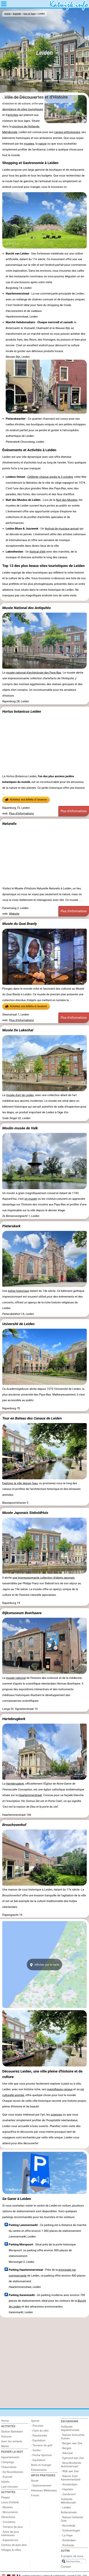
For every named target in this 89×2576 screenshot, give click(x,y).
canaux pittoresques (67, 132)
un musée (30, 1198)
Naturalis (9, 823)
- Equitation (38, 2460)
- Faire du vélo (40, 2430)
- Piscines (37, 2425)
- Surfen (36, 2450)
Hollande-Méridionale (68, 2500)
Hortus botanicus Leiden (21, 711)
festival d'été (37, 551)
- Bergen (66, 2448)
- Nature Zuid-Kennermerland (70, 2477)
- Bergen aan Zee (71, 2443)
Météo (5, 2446)
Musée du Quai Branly (19, 923)
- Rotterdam (68, 2540)
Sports (35, 2421)
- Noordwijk (68, 2525)
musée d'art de (20, 1095)
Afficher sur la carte (44, 1964)
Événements (39, 2470)
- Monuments (9, 2512)
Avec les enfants (11, 2441)
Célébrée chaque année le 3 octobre (50, 477)
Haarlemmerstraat (30, 1795)
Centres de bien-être (14, 2545)
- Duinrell (6, 2477)
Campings (7, 2462)
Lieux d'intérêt (10, 2502)
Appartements (10, 2457)
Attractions (8, 2517)
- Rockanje (67, 2545)
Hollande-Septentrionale (70, 2428)
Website (14, 913)
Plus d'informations (21, 813)
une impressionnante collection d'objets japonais (43, 1577)
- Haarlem (67, 2489)
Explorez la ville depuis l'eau (20, 1483)
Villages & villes (11, 2550)
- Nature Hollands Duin (72, 2519)
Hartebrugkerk (15, 1783)
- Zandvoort (68, 2494)
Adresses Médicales (44, 2490)
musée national (16, 1678)
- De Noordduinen (12, 2472)
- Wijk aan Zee (70, 2471)
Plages (5, 2497)
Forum (35, 2495)
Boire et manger (41, 2465)
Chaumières (8, 2467)
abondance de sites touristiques (22, 109)
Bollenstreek (69, 2512)
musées (29, 143)
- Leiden (66, 2507)
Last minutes (9, 2486)
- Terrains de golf (41, 2445)
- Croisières (8, 2522)
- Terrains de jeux (12, 2527)
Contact (66, 2566)
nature (42, 143)
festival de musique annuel (62, 528)
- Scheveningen (70, 2530)
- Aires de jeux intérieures (10, 2533)
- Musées (7, 2507)
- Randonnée (39, 2435)
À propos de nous (72, 2556)
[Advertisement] (44, 2362)
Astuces (6, 2436)
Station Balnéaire (12, 2431)
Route (34, 2480)
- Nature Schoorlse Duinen (72, 2436)
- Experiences (9, 2540)
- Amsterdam (69, 2484)
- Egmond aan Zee (72, 2458)
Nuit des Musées (66, 500)
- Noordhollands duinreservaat (71, 2464)
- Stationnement (41, 2485)
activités (13, 115)
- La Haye (67, 2535)
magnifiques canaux (60, 2089)
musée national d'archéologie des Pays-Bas (33, 672)
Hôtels (5, 2481)
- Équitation (38, 2440)
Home (5, 2421)
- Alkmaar (67, 2453)
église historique (18, 1291)
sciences (56, 2114)
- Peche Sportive (41, 2455)
